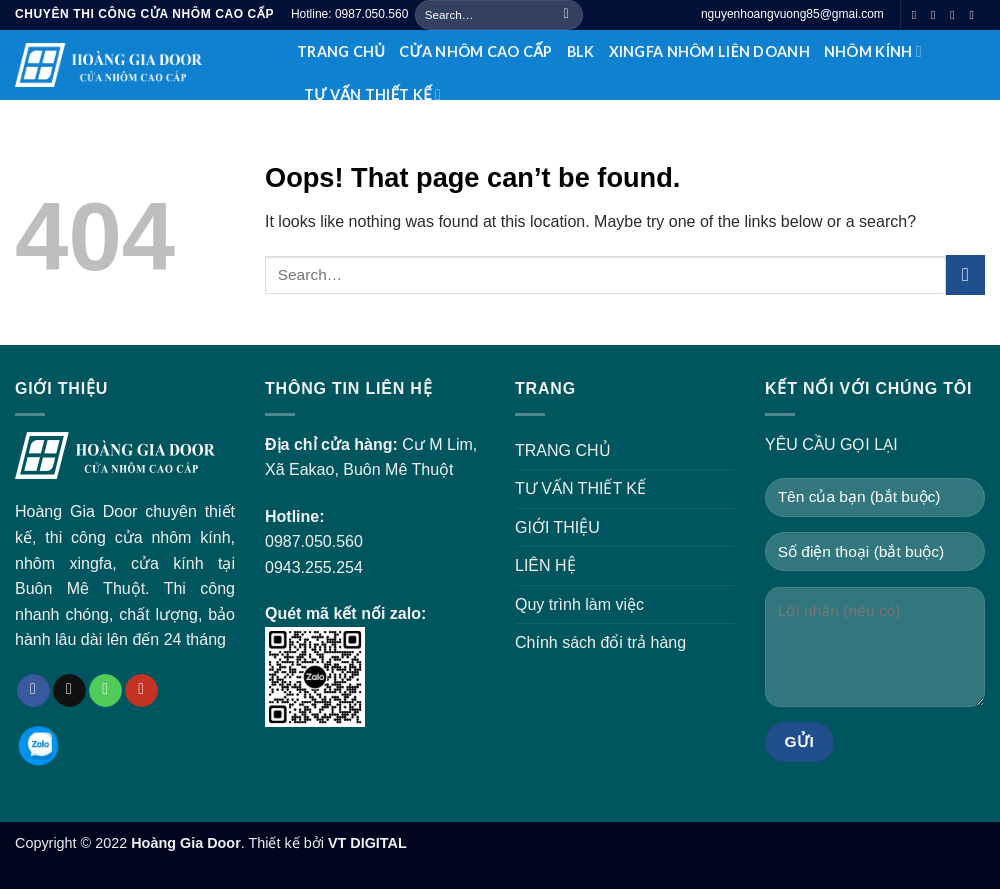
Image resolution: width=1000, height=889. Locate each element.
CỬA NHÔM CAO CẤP (475, 51)
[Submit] (566, 15)
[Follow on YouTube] (975, 15)
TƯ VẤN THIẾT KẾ (372, 94)
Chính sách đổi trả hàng (600, 642)
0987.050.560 (314, 541)
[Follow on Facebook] (918, 15)
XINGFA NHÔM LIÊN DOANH (709, 51)
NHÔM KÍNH (873, 51)
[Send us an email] (937, 15)
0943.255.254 (314, 567)
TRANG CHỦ (341, 51)
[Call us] (956, 15)
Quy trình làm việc (579, 604)
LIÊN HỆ (545, 565)
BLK (581, 51)
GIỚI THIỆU (557, 527)
